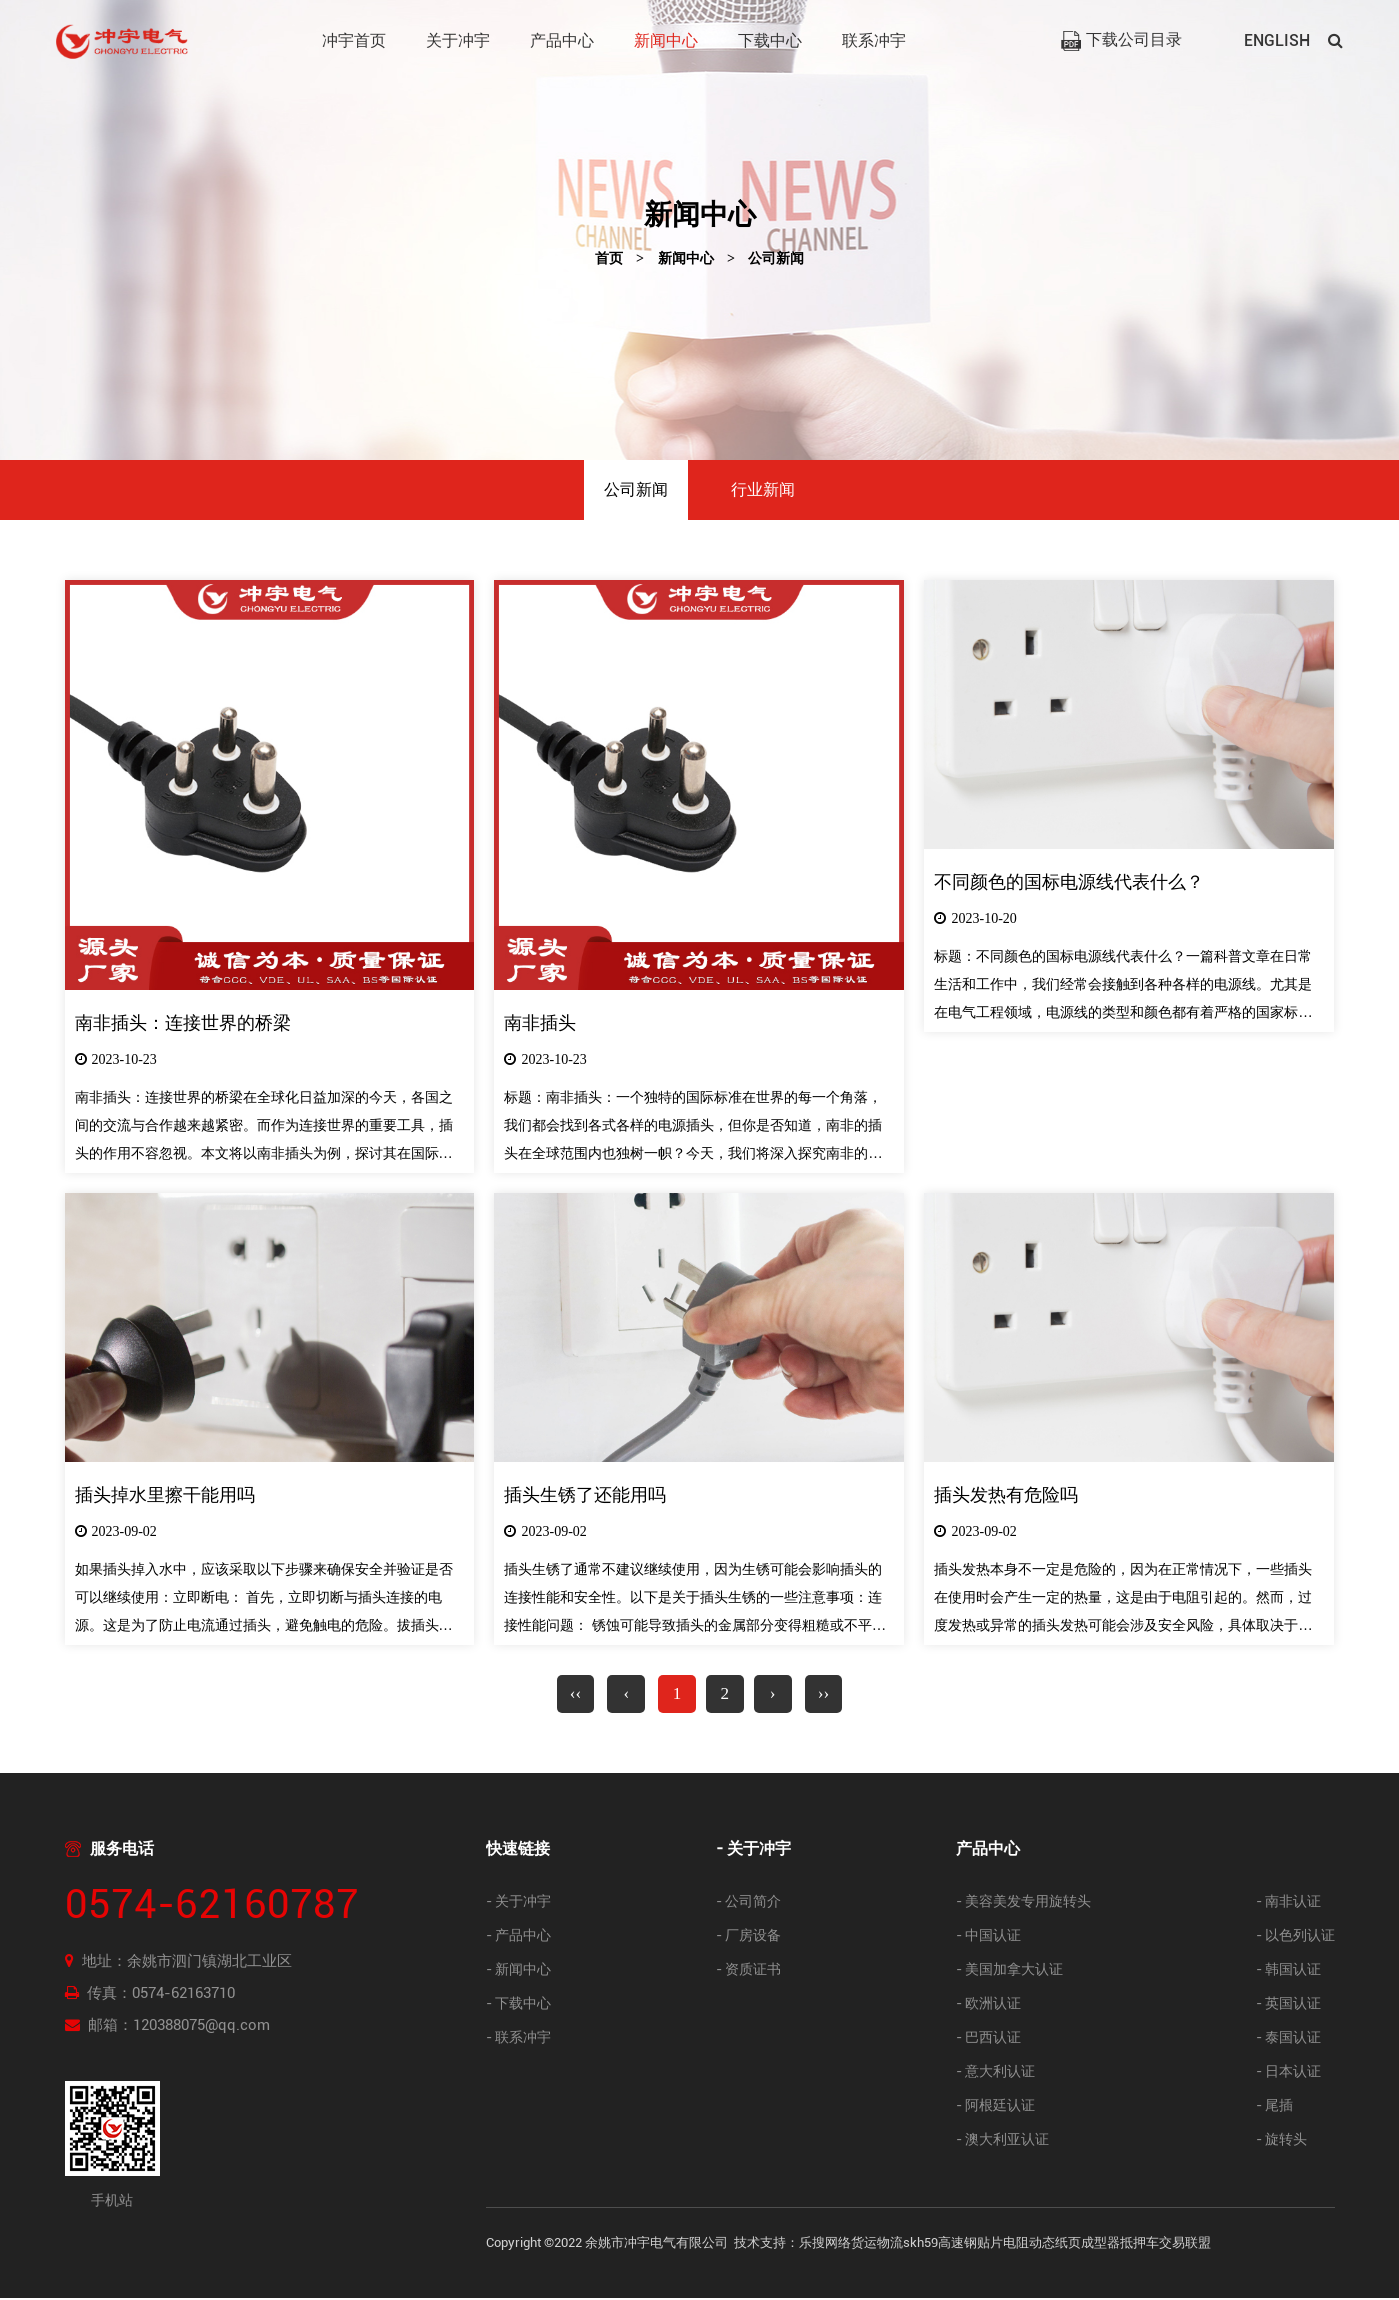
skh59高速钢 (940, 2244)
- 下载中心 (518, 2005)
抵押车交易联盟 (1165, 2244)
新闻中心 (666, 40)
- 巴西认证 (988, 2039)
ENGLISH (1277, 40)
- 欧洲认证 (988, 2005)
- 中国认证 (988, 1937)
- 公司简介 (748, 1903)
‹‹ (570, 1695)
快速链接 (518, 1850)
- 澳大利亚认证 (1002, 2141)
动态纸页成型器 (1074, 2244)
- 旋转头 (1281, 2141)
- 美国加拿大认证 (1009, 1971)
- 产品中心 (518, 1937)
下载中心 (770, 40)
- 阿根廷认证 (995, 2107)
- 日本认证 (1288, 2073)
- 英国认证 (1288, 2005)
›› (829, 1695)
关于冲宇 (458, 40)
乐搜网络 (825, 2244)
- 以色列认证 (1295, 1937)
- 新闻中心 (518, 1971)
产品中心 (562, 40)
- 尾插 (1274, 2107)
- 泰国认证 (1288, 2039)
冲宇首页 (354, 40)
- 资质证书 (748, 1971)
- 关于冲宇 (518, 1903)
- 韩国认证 (1288, 1971)
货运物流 (877, 2244)
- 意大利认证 (995, 2073)
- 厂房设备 (748, 1937)
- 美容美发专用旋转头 (1023, 1903)
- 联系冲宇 (518, 2039)
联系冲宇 (874, 40)
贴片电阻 (1003, 2244)
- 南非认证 (1288, 1903)
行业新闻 (763, 489)
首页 (609, 258)
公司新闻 (776, 258)
